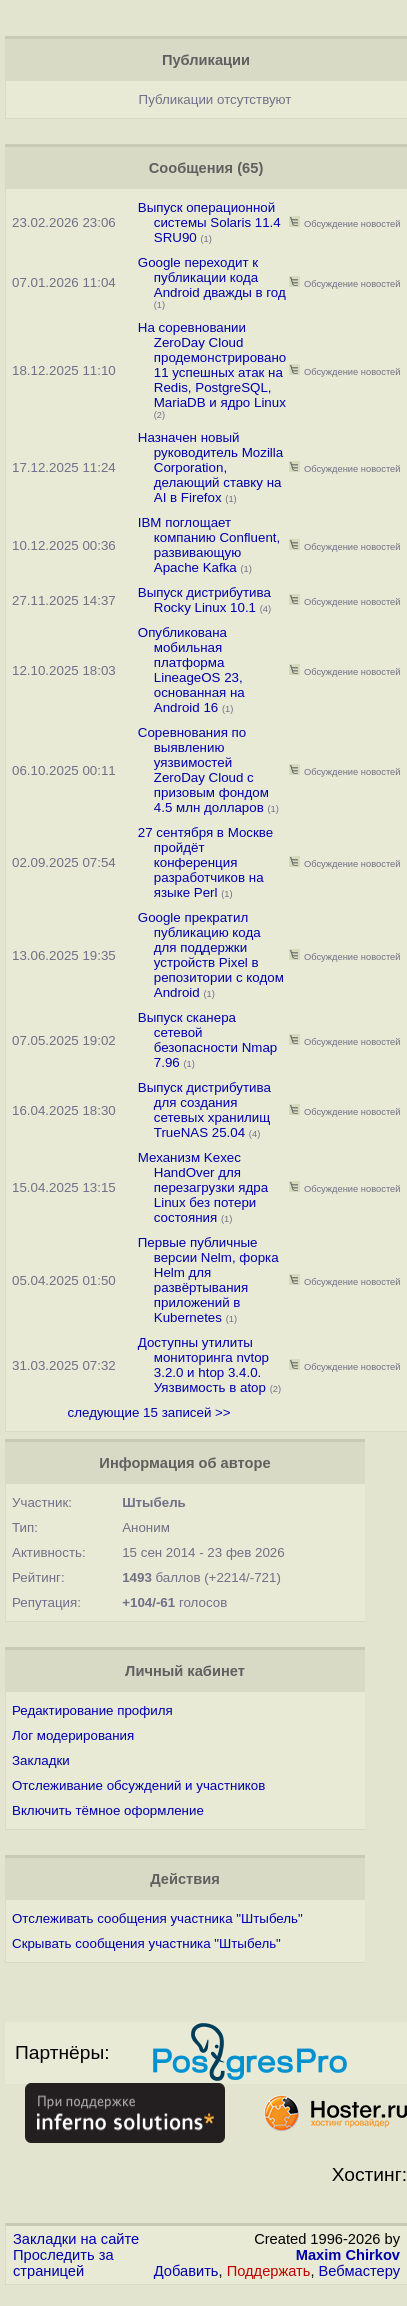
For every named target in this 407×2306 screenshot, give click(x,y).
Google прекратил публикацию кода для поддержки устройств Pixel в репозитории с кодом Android (211, 955)
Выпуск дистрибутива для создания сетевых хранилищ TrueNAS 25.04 (204, 1110)
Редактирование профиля (92, 1710)
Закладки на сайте (76, 2239)
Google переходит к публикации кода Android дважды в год (212, 277)
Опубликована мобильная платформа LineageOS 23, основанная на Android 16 (191, 670)
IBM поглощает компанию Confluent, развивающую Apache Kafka (209, 545)
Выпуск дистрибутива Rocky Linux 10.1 (204, 600)
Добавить (186, 2271)
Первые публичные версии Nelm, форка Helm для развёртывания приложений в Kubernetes (208, 1280)
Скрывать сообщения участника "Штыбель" (146, 1943)
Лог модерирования (73, 1735)
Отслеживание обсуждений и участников (138, 1785)
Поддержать (269, 2271)
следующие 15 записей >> (149, 1412)
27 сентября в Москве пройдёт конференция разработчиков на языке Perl (205, 862)
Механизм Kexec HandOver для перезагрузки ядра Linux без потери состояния (203, 1187)
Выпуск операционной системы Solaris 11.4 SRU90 (209, 222)
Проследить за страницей (63, 2263)
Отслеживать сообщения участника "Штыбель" (157, 1918)
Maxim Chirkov (348, 2255)
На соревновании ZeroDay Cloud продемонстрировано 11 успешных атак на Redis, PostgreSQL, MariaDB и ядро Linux (212, 365)
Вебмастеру (359, 2271)
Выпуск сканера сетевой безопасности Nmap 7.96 (208, 1040)
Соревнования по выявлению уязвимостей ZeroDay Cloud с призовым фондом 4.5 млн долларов (203, 770)
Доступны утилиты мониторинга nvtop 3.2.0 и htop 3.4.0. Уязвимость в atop (203, 1365)
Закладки (41, 1760)
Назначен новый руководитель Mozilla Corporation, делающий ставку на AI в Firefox (210, 467)
